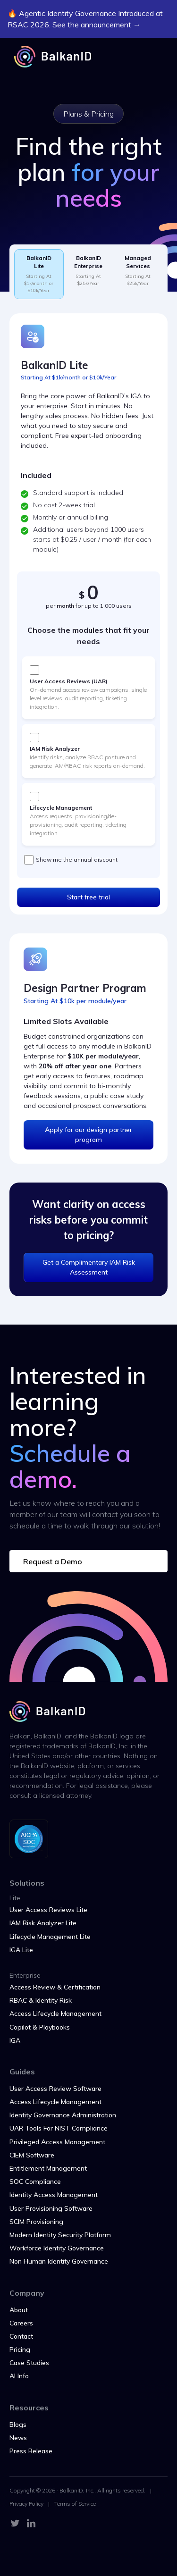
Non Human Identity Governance (58, 2261)
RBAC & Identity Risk (40, 2000)
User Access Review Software (55, 2088)
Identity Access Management (53, 2194)
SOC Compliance (35, 2181)
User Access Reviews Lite (48, 1909)
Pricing (19, 2349)
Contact (21, 2336)
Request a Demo (52, 1561)
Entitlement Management (48, 2168)
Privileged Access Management (57, 2142)
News (18, 2437)
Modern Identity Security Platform (60, 2235)
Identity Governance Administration (62, 2115)
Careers (21, 2323)
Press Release (30, 2451)
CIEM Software (31, 2155)
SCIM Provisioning (36, 2221)
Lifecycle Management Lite (50, 1936)
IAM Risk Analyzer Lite (42, 1923)
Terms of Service (75, 2503)
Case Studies (29, 2362)
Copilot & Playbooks (39, 2027)
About (18, 2310)
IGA (14, 2040)
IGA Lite (21, 1950)
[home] (50, 56)
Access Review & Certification (55, 1987)
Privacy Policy (26, 2503)
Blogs (17, 2424)
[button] (153, 56)
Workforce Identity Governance (56, 2248)
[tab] (39, 274)
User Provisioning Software (51, 2208)
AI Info (19, 2376)
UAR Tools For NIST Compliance (58, 2128)
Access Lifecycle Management (55, 2013)
